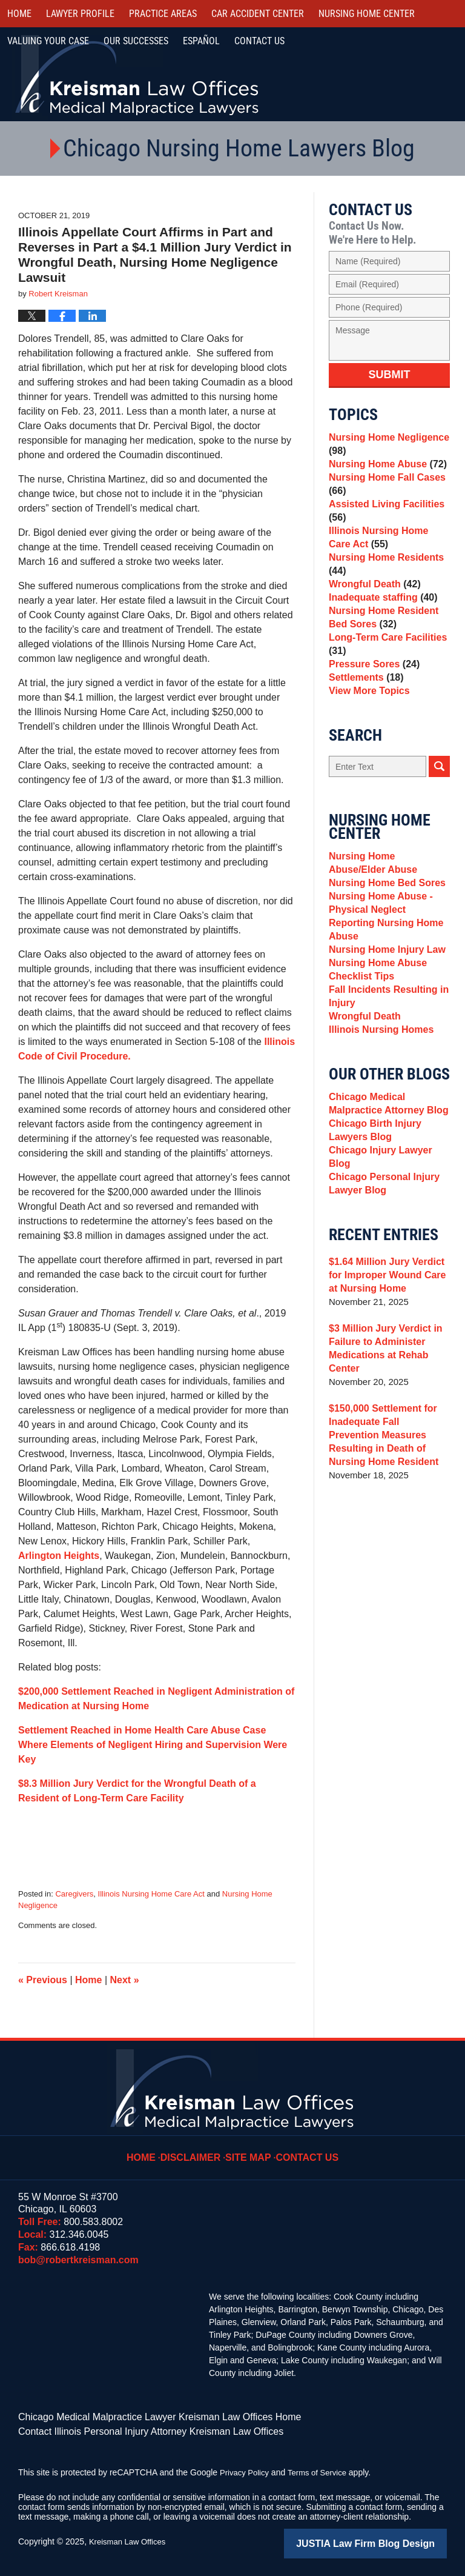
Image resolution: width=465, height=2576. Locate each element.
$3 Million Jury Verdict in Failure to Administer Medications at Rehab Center (382, 1429)
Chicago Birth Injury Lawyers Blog (372, 1215)
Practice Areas (163, 13)
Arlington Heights (58, 1555)
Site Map (250, 2148)
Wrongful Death (372, 607)
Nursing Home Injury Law (383, 1013)
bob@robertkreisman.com (78, 2260)
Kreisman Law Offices (130, 2538)
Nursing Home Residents (383, 584)
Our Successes (136, 41)
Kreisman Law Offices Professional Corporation (137, 74)
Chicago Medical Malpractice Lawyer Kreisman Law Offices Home (142, 2416)
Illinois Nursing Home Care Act (151, 1893)
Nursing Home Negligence (385, 446)
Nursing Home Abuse (384, 469)
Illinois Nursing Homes (378, 1108)
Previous (42, 1980)
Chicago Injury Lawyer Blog (389, 1239)
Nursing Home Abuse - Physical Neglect (377, 959)
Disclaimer (196, 2148)
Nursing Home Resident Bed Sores (380, 648)
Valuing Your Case (48, 41)
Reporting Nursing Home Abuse (383, 989)
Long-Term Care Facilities (384, 678)
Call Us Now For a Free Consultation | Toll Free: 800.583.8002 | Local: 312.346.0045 (399, 75)
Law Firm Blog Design (389, 2539)
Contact (259, 41)
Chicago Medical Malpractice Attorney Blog (385, 1185)
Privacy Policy (246, 2469)
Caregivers (74, 1893)
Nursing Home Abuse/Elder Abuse (387, 912)
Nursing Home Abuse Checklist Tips (375, 1037)
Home (19, 13)
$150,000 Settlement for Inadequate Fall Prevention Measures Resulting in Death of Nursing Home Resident (386, 1516)
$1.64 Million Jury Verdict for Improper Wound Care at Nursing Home (389, 1356)
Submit (390, 375)
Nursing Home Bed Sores (383, 935)
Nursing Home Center (366, 13)
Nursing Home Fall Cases (383, 493)
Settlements (364, 719)
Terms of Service (322, 2469)
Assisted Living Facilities (383, 523)
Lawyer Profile (80, 13)
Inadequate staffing (379, 624)
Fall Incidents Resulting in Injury (385, 1067)
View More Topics (366, 736)
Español (201, 41)
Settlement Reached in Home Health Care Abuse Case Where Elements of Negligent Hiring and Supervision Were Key (152, 1744)
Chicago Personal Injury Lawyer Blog (381, 1263)
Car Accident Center (257, 13)
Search (439, 813)
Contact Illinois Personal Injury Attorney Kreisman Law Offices (134, 2429)
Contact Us (304, 2148)
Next (124, 1980)
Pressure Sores (371, 702)
